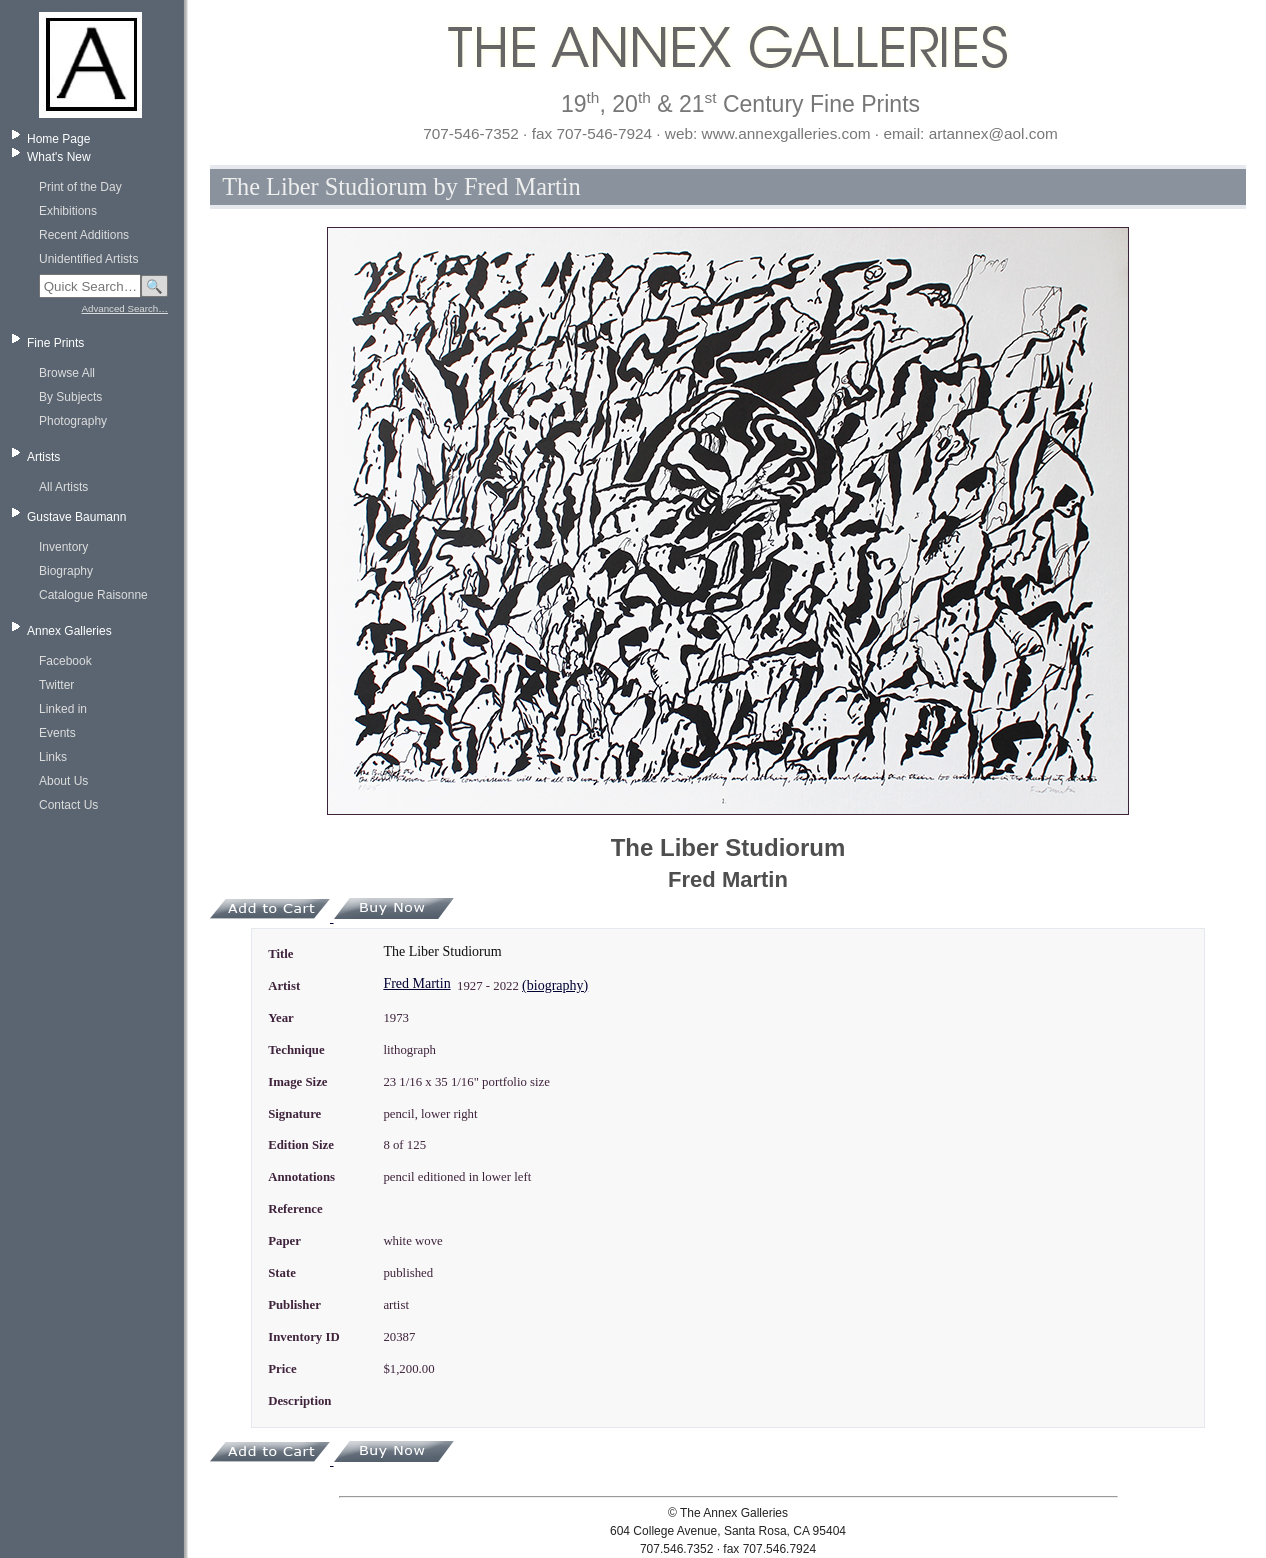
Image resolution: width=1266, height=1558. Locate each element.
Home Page (58, 139)
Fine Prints (55, 343)
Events (57, 733)
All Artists (63, 487)
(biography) (555, 985)
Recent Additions (84, 235)
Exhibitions (68, 211)
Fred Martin (416, 983)
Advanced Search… (125, 308)
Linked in (63, 709)
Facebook (65, 661)
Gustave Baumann (76, 517)
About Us (63, 781)
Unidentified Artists (88, 259)
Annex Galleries (69, 631)
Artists (43, 457)
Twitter (56, 685)
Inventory (63, 547)
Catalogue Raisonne (93, 595)
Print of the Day (80, 187)
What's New (59, 157)
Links (53, 757)
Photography (73, 421)
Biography (66, 571)
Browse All (67, 373)
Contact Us (68, 805)
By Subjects (70, 397)
